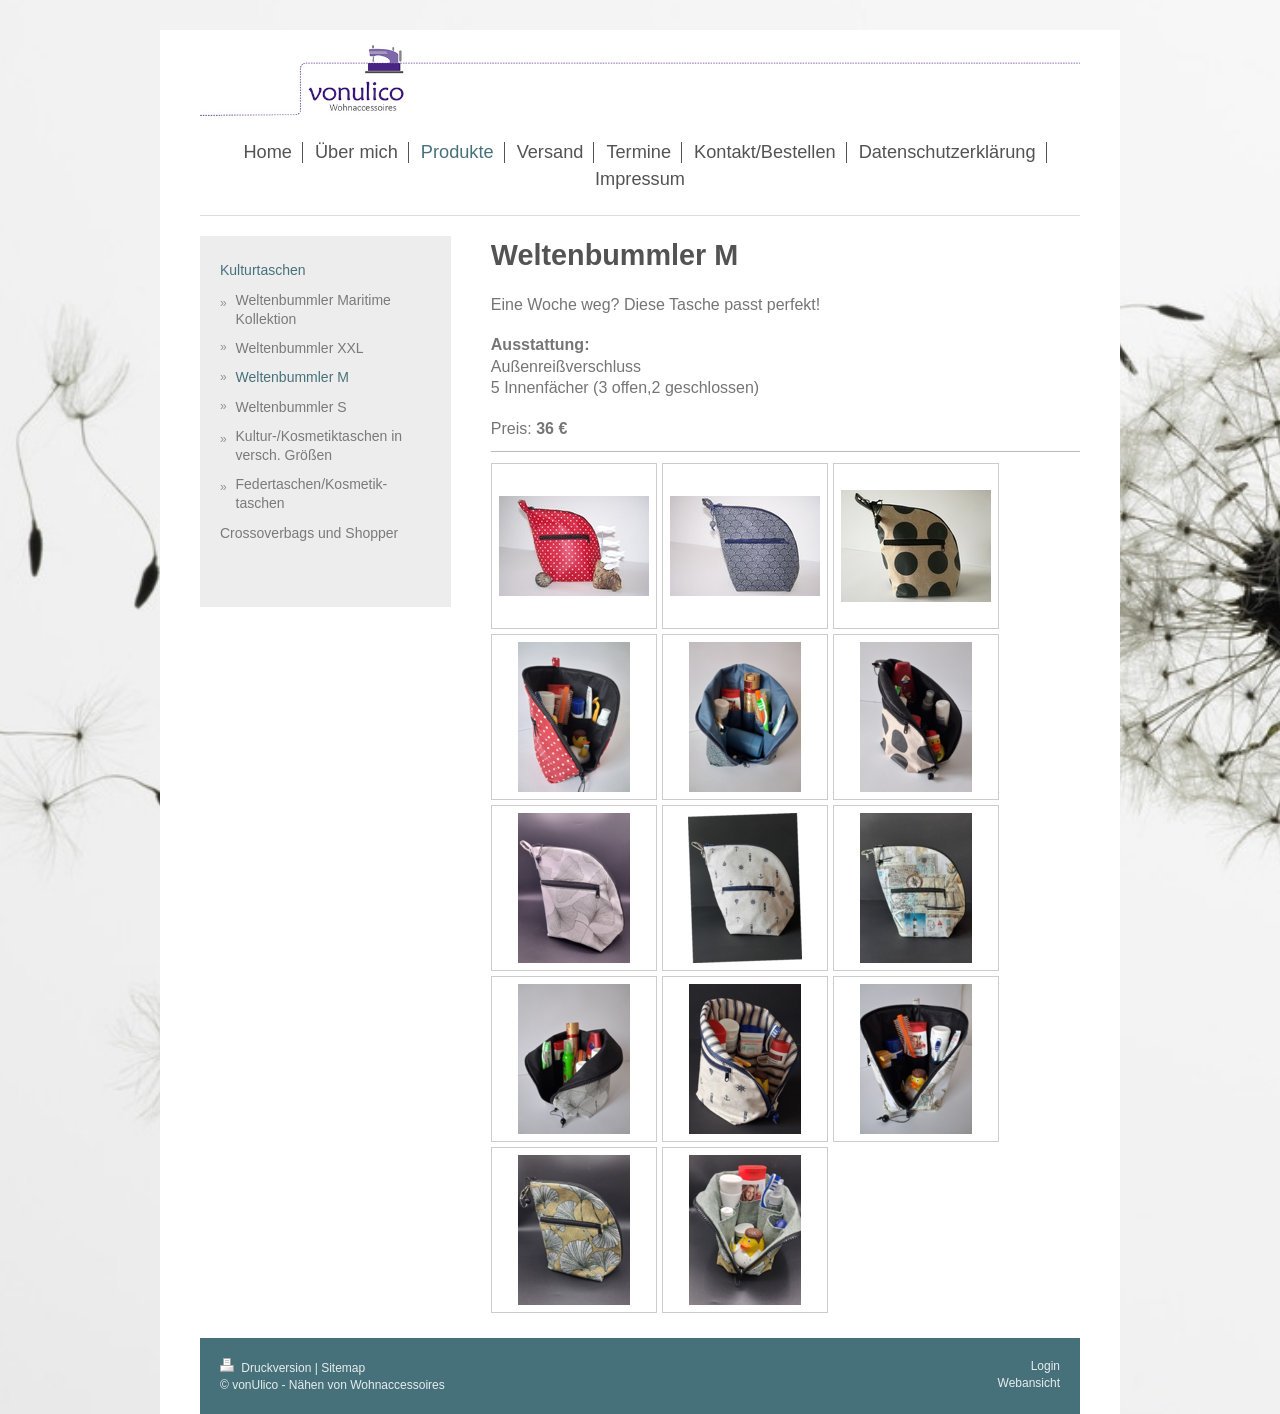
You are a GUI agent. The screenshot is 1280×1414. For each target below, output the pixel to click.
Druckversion (267, 1368)
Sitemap (343, 1368)
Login (1045, 1366)
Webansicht (1029, 1383)
